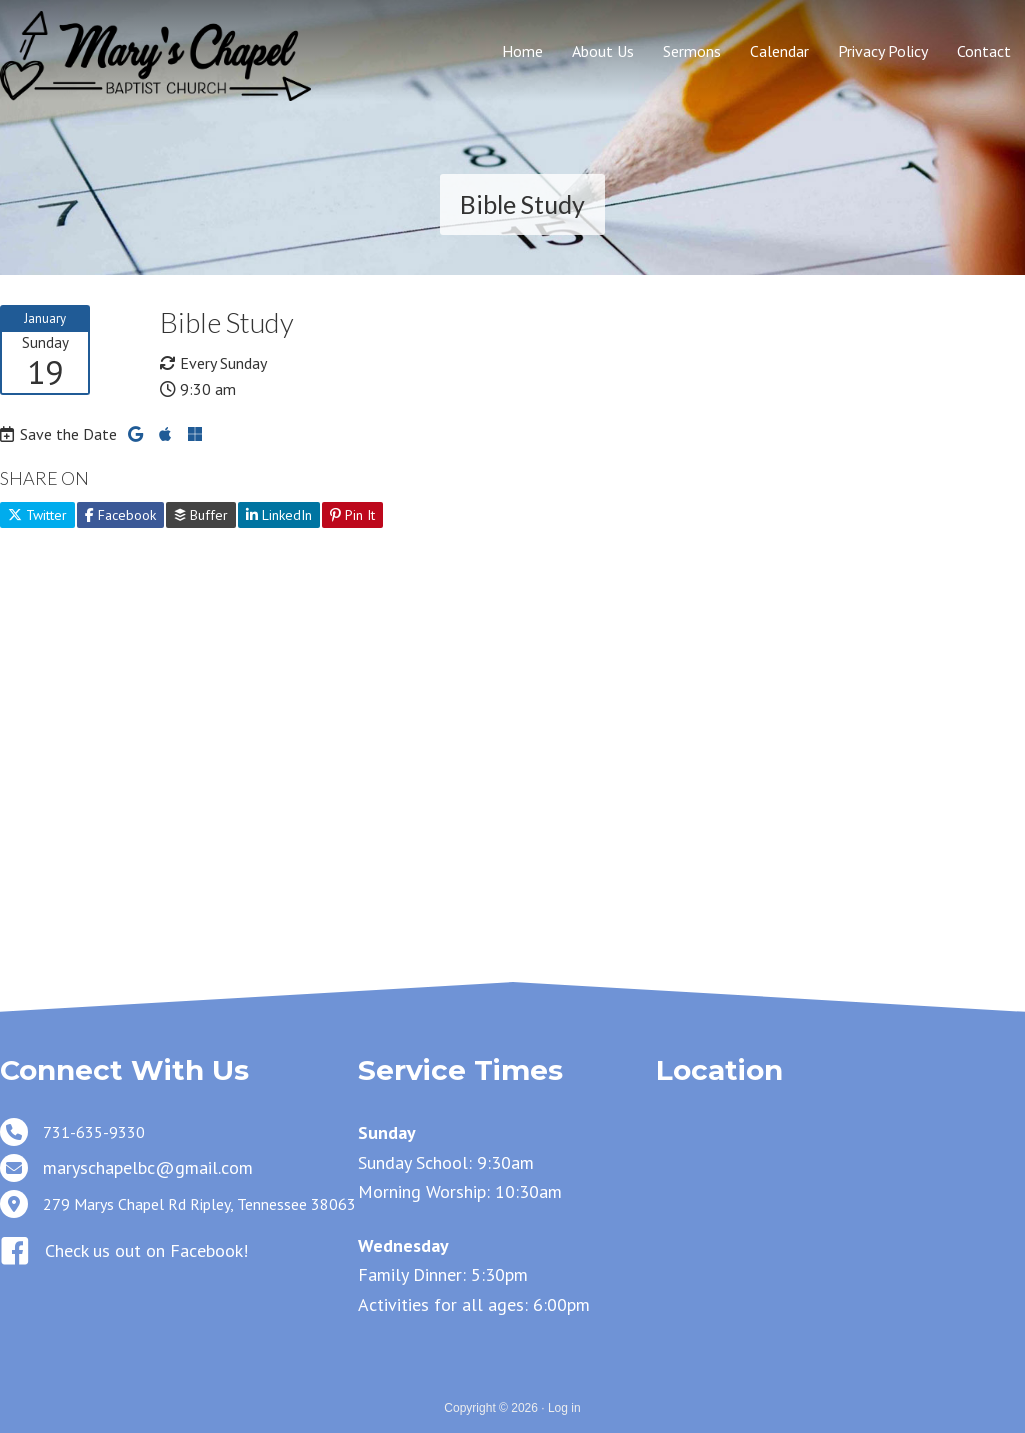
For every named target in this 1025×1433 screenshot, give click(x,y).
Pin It (352, 515)
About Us (603, 51)
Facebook (120, 515)
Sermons (692, 51)
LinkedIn (279, 515)
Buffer (201, 515)
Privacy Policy (883, 51)
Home (522, 51)
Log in (564, 1408)
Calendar (779, 51)
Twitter (37, 515)
